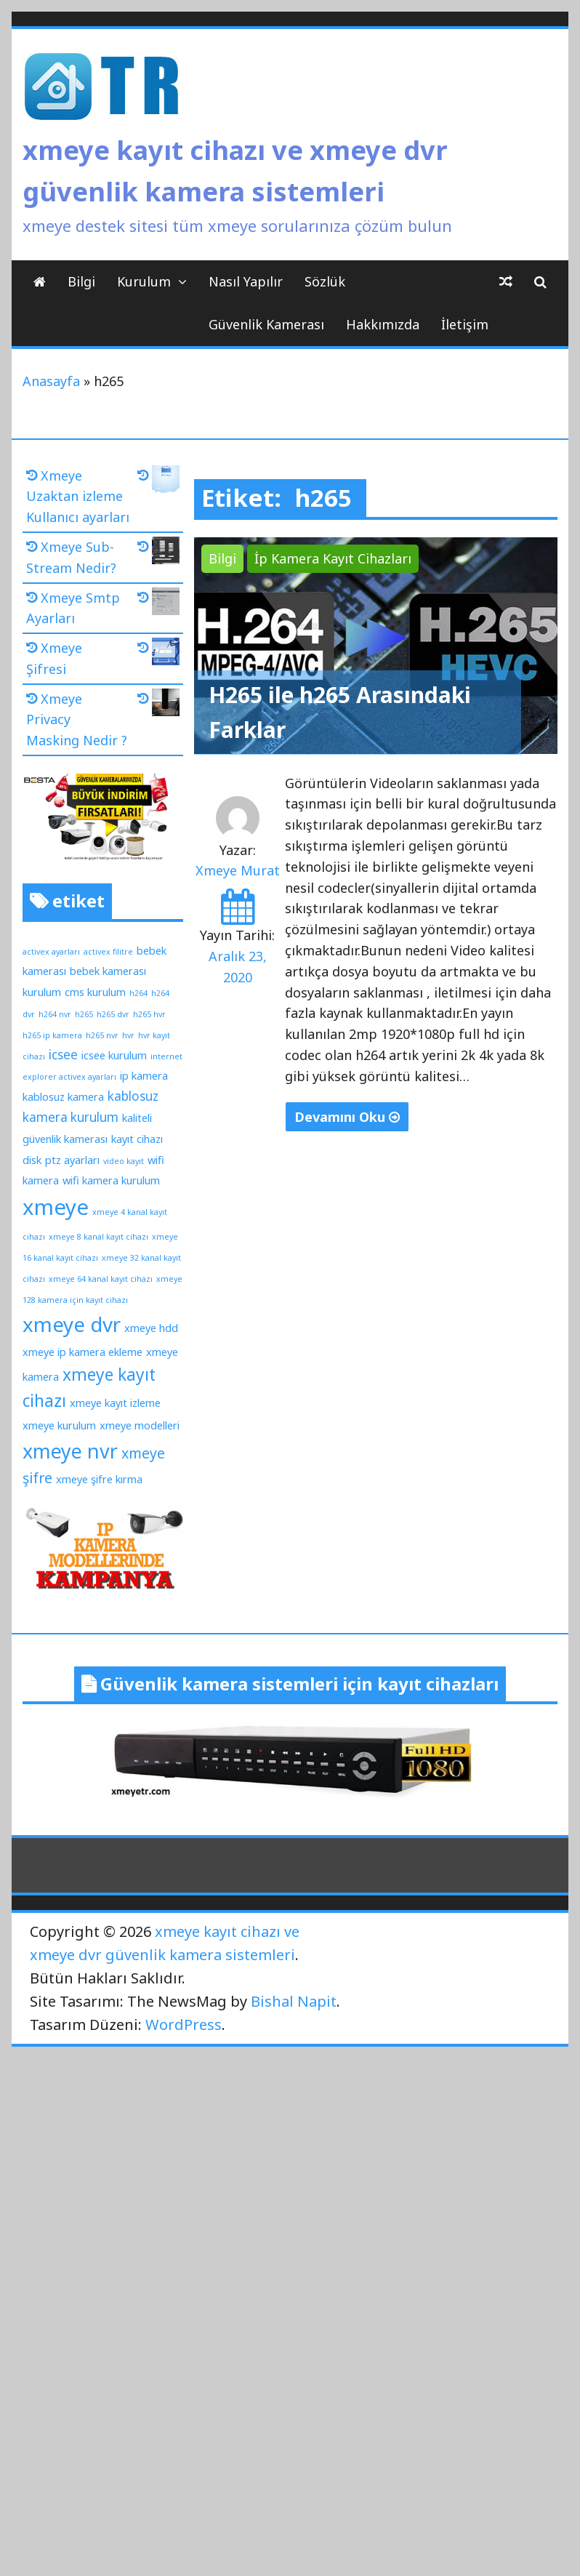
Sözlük (325, 281)
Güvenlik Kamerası (266, 324)
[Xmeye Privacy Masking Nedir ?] (158, 705)
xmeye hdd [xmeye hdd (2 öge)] (151, 1327)
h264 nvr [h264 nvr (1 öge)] (55, 1014)
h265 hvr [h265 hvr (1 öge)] (149, 1014)
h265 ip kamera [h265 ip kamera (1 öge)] (52, 1035)
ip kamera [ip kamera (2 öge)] (144, 1075)
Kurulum (144, 281)
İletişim (464, 324)
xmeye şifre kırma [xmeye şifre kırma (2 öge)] (99, 1479)
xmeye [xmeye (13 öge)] (56, 1206)
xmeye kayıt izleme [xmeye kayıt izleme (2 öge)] (115, 1402)
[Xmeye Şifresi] (158, 654)
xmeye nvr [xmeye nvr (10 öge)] (70, 1450)
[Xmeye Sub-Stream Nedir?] (158, 553)
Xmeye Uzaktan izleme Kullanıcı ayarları (77, 496)
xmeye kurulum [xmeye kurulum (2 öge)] (59, 1425)
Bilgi (81, 281)
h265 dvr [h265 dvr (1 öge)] (113, 1014)
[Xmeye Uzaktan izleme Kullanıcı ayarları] (158, 482)
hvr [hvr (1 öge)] (128, 1035)
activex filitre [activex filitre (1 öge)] (108, 952)
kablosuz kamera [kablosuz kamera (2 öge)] (63, 1096)
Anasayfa (51, 381)
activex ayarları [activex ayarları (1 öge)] (51, 952)
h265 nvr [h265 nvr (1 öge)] (102, 1035)
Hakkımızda (382, 324)
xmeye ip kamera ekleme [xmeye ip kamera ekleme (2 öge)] (82, 1351)
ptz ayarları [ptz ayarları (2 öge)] (72, 1159)
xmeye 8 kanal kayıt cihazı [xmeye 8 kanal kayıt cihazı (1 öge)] (98, 1237)
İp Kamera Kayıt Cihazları (332, 558)
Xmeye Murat (238, 870)
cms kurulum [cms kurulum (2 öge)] (95, 991)
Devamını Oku (347, 1117)
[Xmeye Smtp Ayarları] (158, 604)
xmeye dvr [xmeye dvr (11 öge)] (72, 1324)
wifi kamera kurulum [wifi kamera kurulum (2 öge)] (111, 1180)
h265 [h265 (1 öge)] (84, 1014)
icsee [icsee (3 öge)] (63, 1054)
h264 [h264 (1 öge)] (138, 993)
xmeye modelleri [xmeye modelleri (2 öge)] (140, 1425)
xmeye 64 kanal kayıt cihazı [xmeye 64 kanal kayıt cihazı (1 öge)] (101, 1279)
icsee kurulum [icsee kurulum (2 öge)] (114, 1055)
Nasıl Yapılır (246, 281)
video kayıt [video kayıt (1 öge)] (123, 1161)
